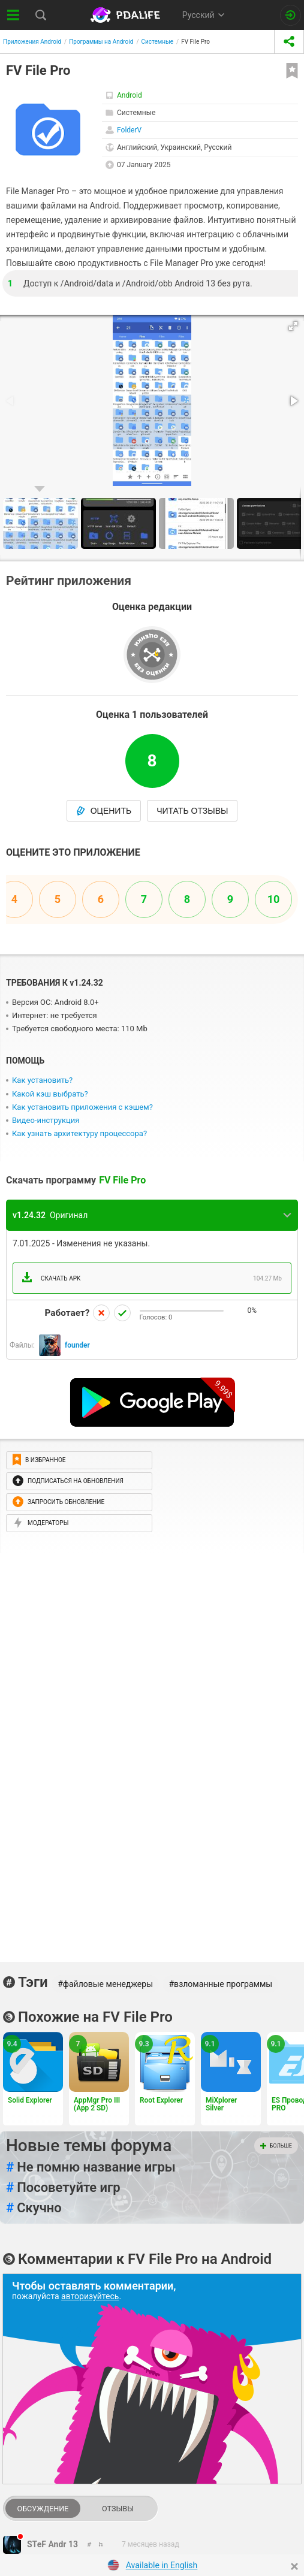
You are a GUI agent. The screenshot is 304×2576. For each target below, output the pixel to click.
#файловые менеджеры (105, 1984)
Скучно (34, 2208)
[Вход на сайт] (290, 15)
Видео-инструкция (45, 1120)
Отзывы (118, 2508)
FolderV (129, 130)
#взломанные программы (221, 1984)
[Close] (294, 2566)
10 (273, 899)
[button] (293, 326)
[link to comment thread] (89, 2544)
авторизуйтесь (90, 2296)
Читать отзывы (192, 811)
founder (77, 1345)
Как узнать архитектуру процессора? (79, 1133)
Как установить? (42, 1080)
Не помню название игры (91, 2167)
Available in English (162, 2565)
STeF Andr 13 (52, 2544)
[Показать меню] (13, 15)
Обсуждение (42, 2508)
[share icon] (289, 41)
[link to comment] (101, 2544)
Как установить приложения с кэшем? (82, 1107)
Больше (276, 2146)
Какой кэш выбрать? (50, 1093)
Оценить (104, 811)
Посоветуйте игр (63, 2188)
